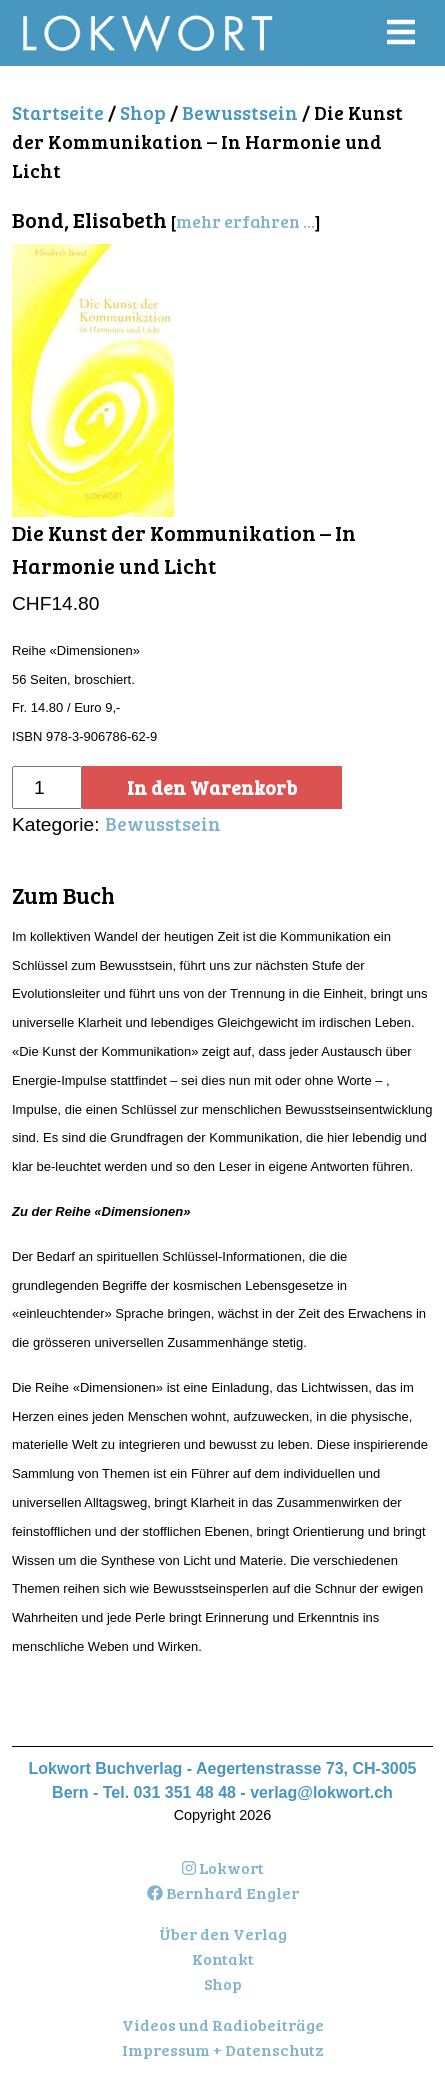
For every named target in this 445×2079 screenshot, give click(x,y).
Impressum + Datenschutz (223, 2049)
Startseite (58, 112)
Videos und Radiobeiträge (223, 2024)
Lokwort (223, 1867)
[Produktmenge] (47, 787)
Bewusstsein (240, 112)
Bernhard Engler (223, 1892)
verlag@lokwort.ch (321, 1792)
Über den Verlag (223, 1933)
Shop (143, 112)
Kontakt (223, 1958)
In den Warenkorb (212, 787)
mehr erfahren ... (245, 221)
